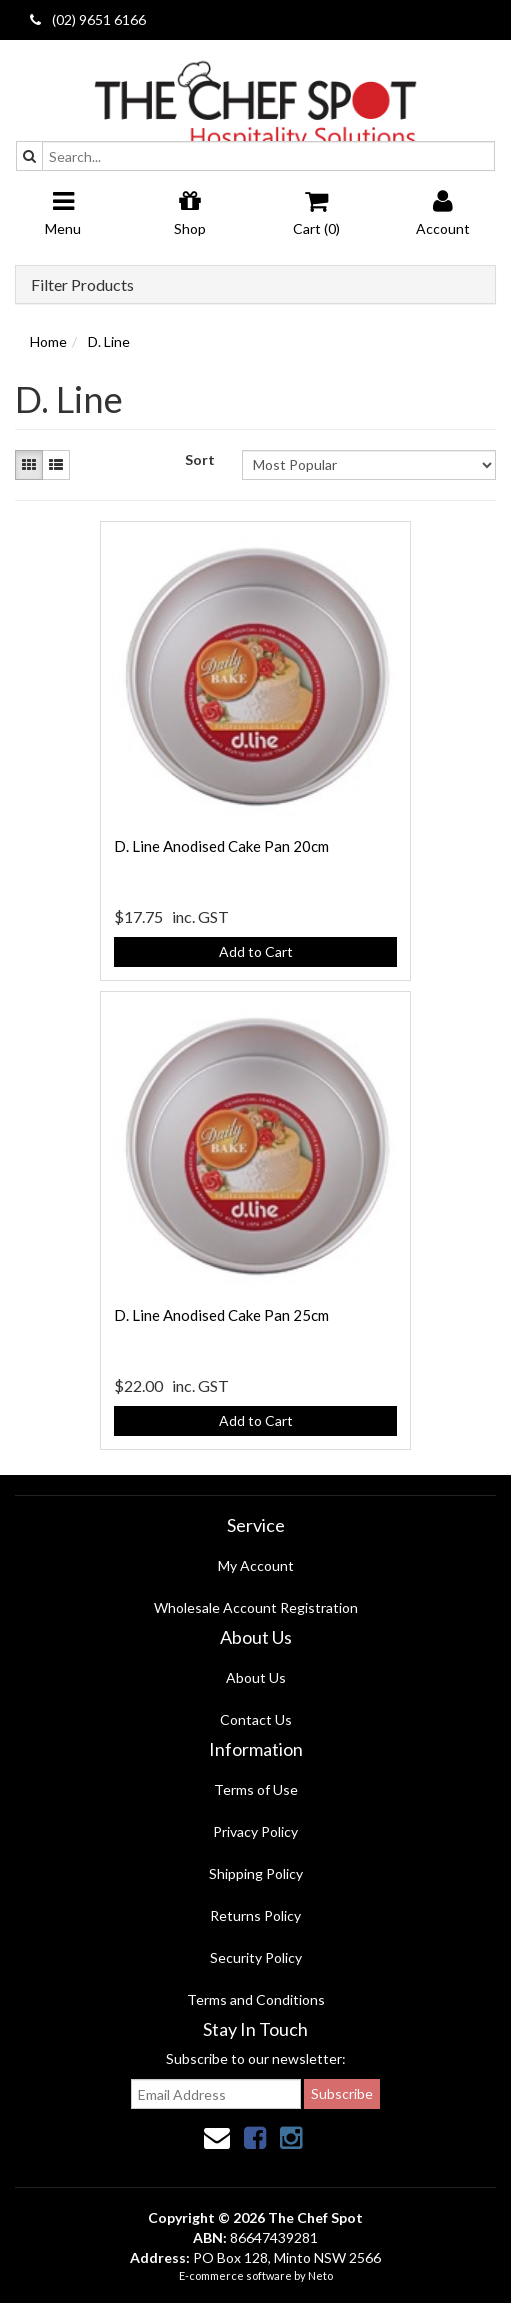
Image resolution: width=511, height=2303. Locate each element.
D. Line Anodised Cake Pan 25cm (221, 1315)
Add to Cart (256, 951)
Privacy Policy (255, 1831)
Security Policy (256, 1957)
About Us (256, 1677)
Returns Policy (255, 1915)
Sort (200, 459)
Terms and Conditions (256, 1999)
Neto (320, 2275)
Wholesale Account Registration (256, 1607)
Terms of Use (256, 1789)
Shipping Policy (256, 1873)
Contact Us (256, 1719)
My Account (256, 1565)
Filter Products (82, 285)
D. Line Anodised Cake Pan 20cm (221, 846)
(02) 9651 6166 (88, 19)
